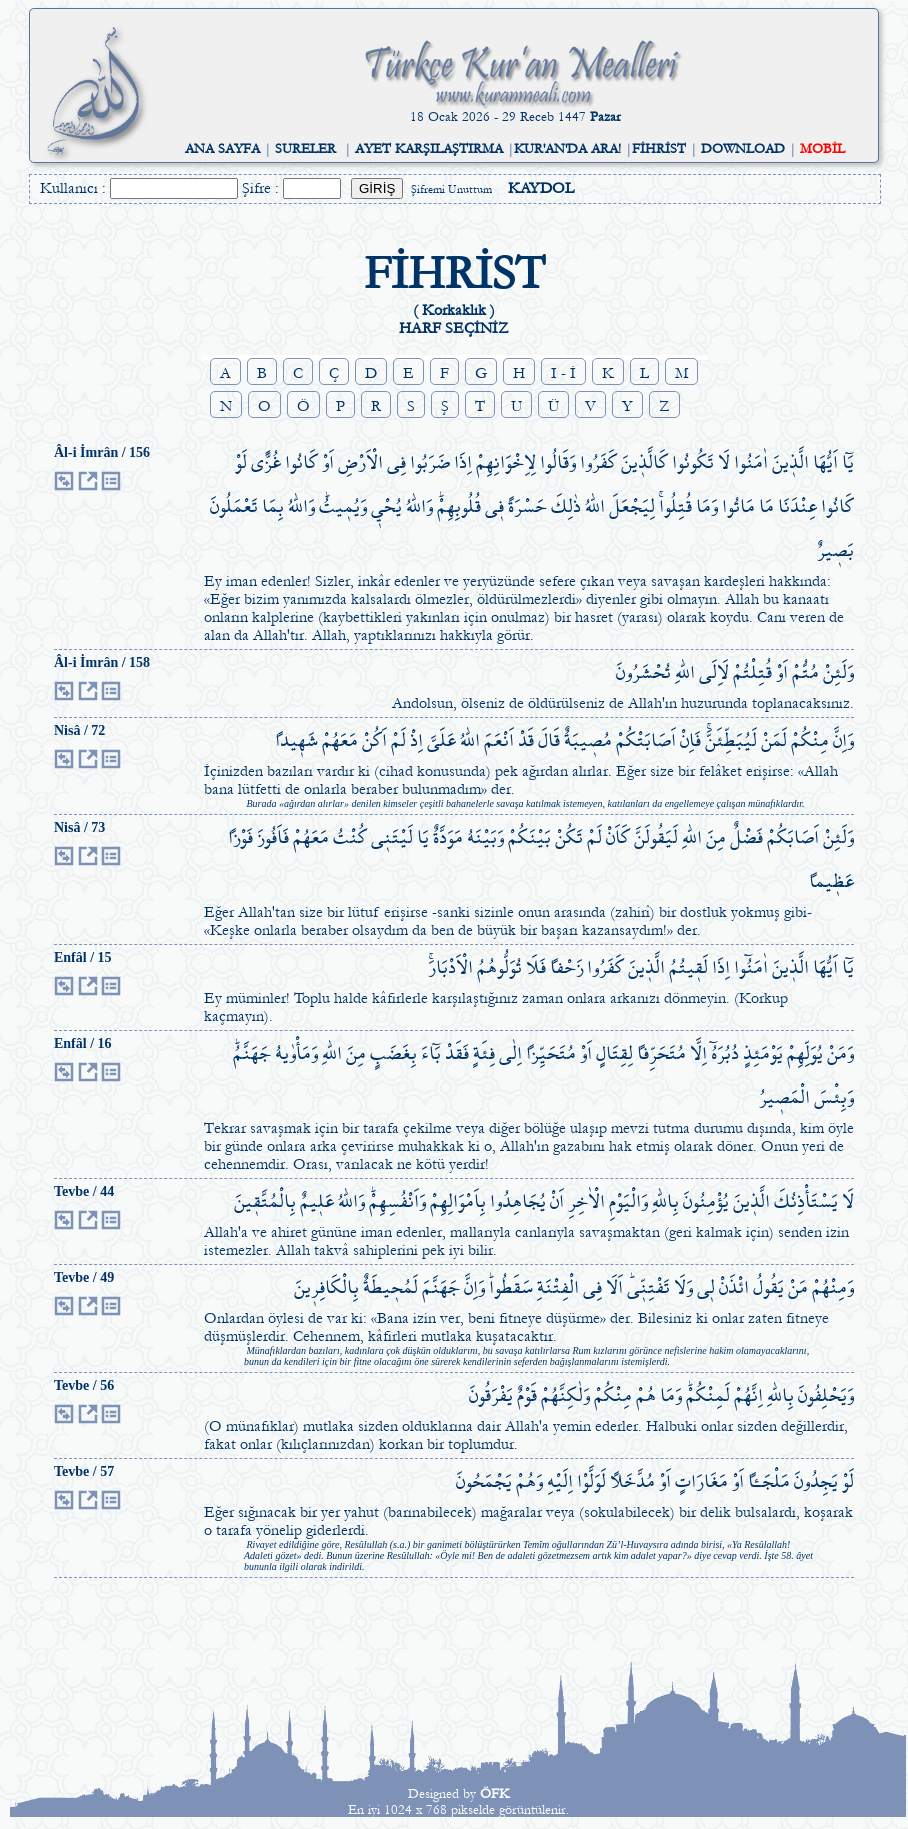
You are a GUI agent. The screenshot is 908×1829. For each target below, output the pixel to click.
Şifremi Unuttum (451, 189)
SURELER (305, 149)
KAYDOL (541, 188)
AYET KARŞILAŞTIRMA (429, 149)
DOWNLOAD (743, 149)
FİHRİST (659, 149)
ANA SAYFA (222, 149)
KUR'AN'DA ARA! (567, 149)
